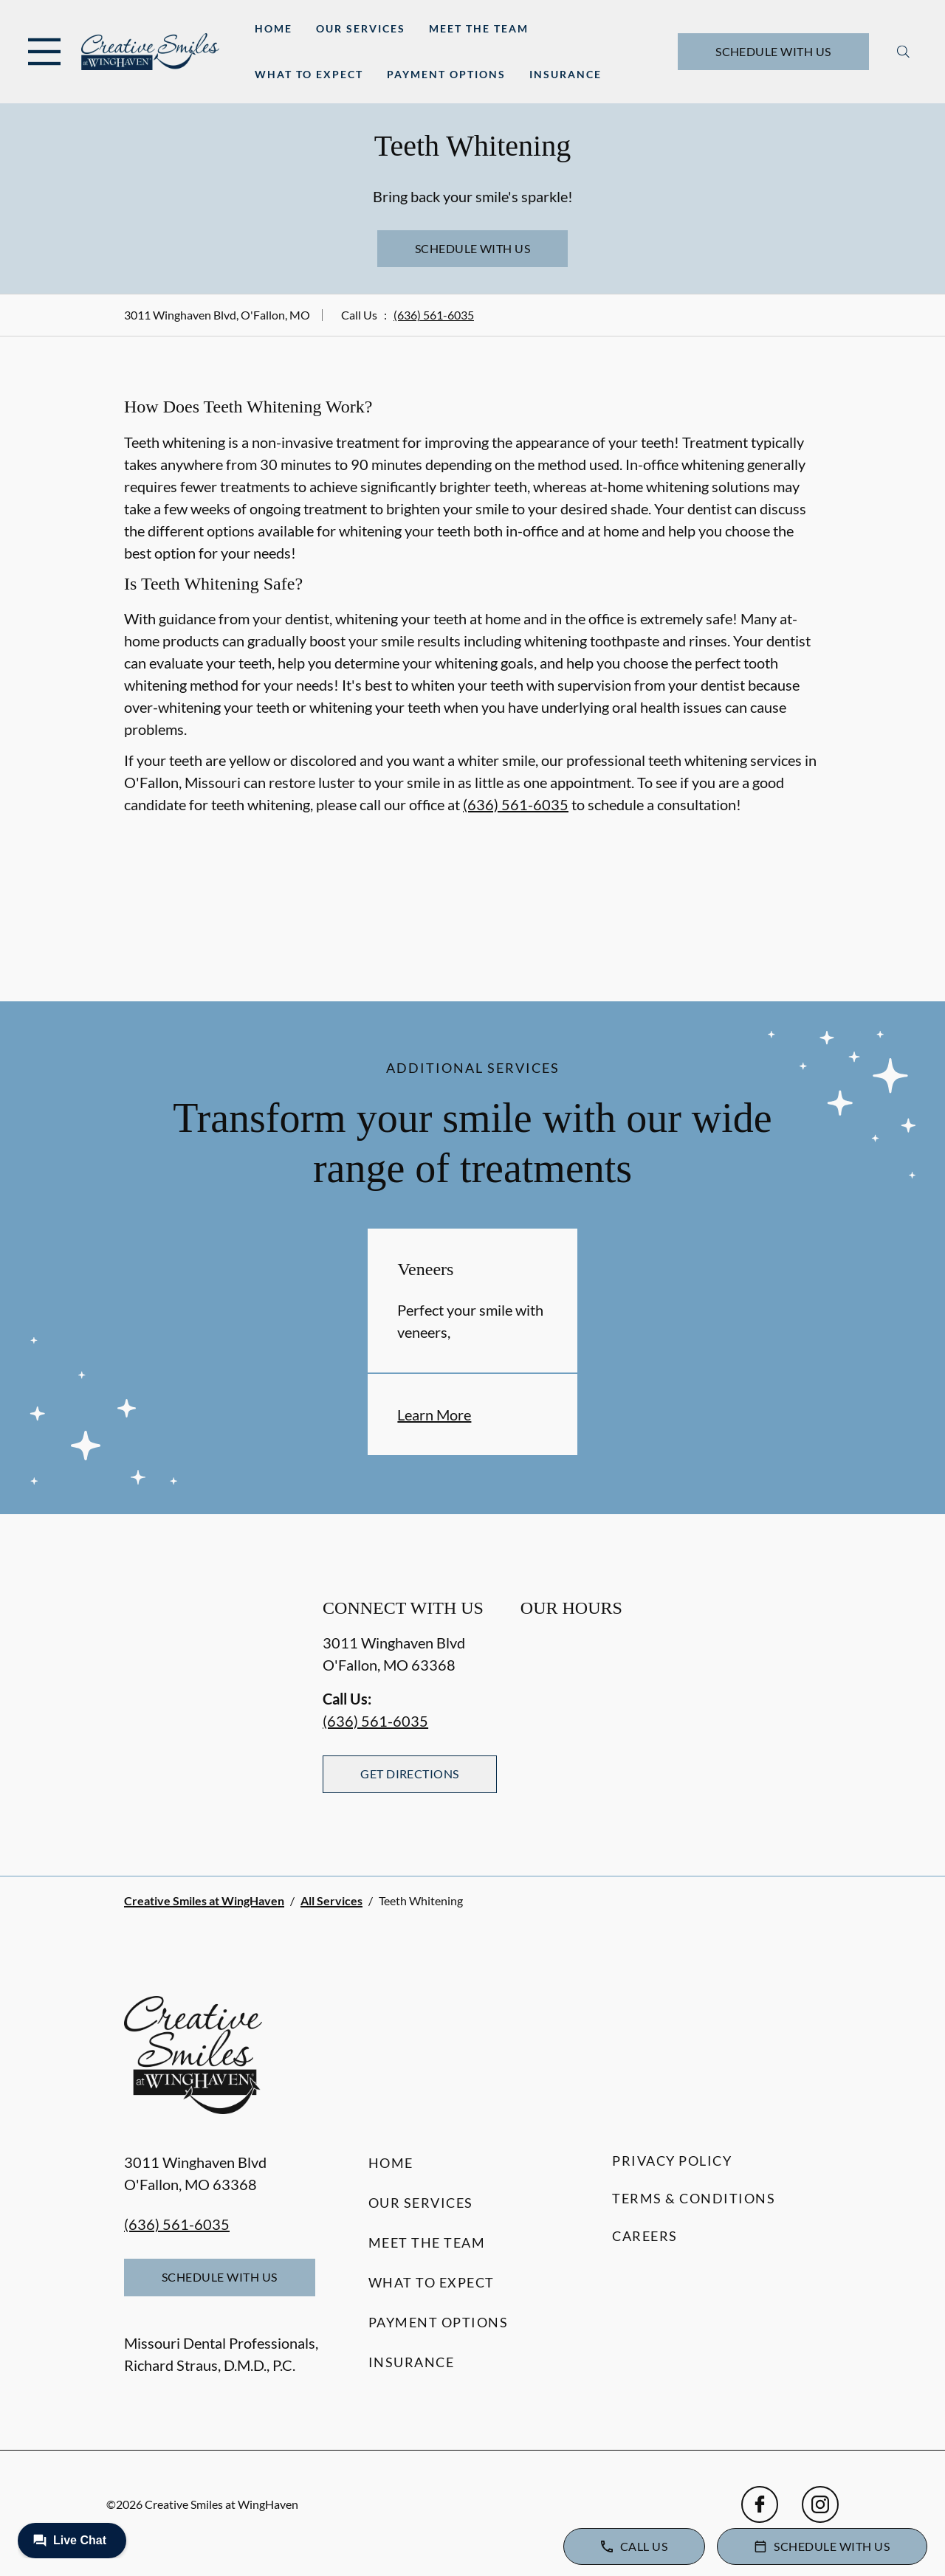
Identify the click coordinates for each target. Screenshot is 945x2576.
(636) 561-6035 (434, 315)
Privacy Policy (672, 2160)
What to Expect (309, 74)
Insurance (565, 74)
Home (273, 28)
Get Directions (409, 1774)
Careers (645, 2236)
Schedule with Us (773, 51)
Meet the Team (479, 28)
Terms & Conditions (693, 2198)
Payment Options (446, 74)
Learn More (434, 1414)
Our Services (360, 28)
